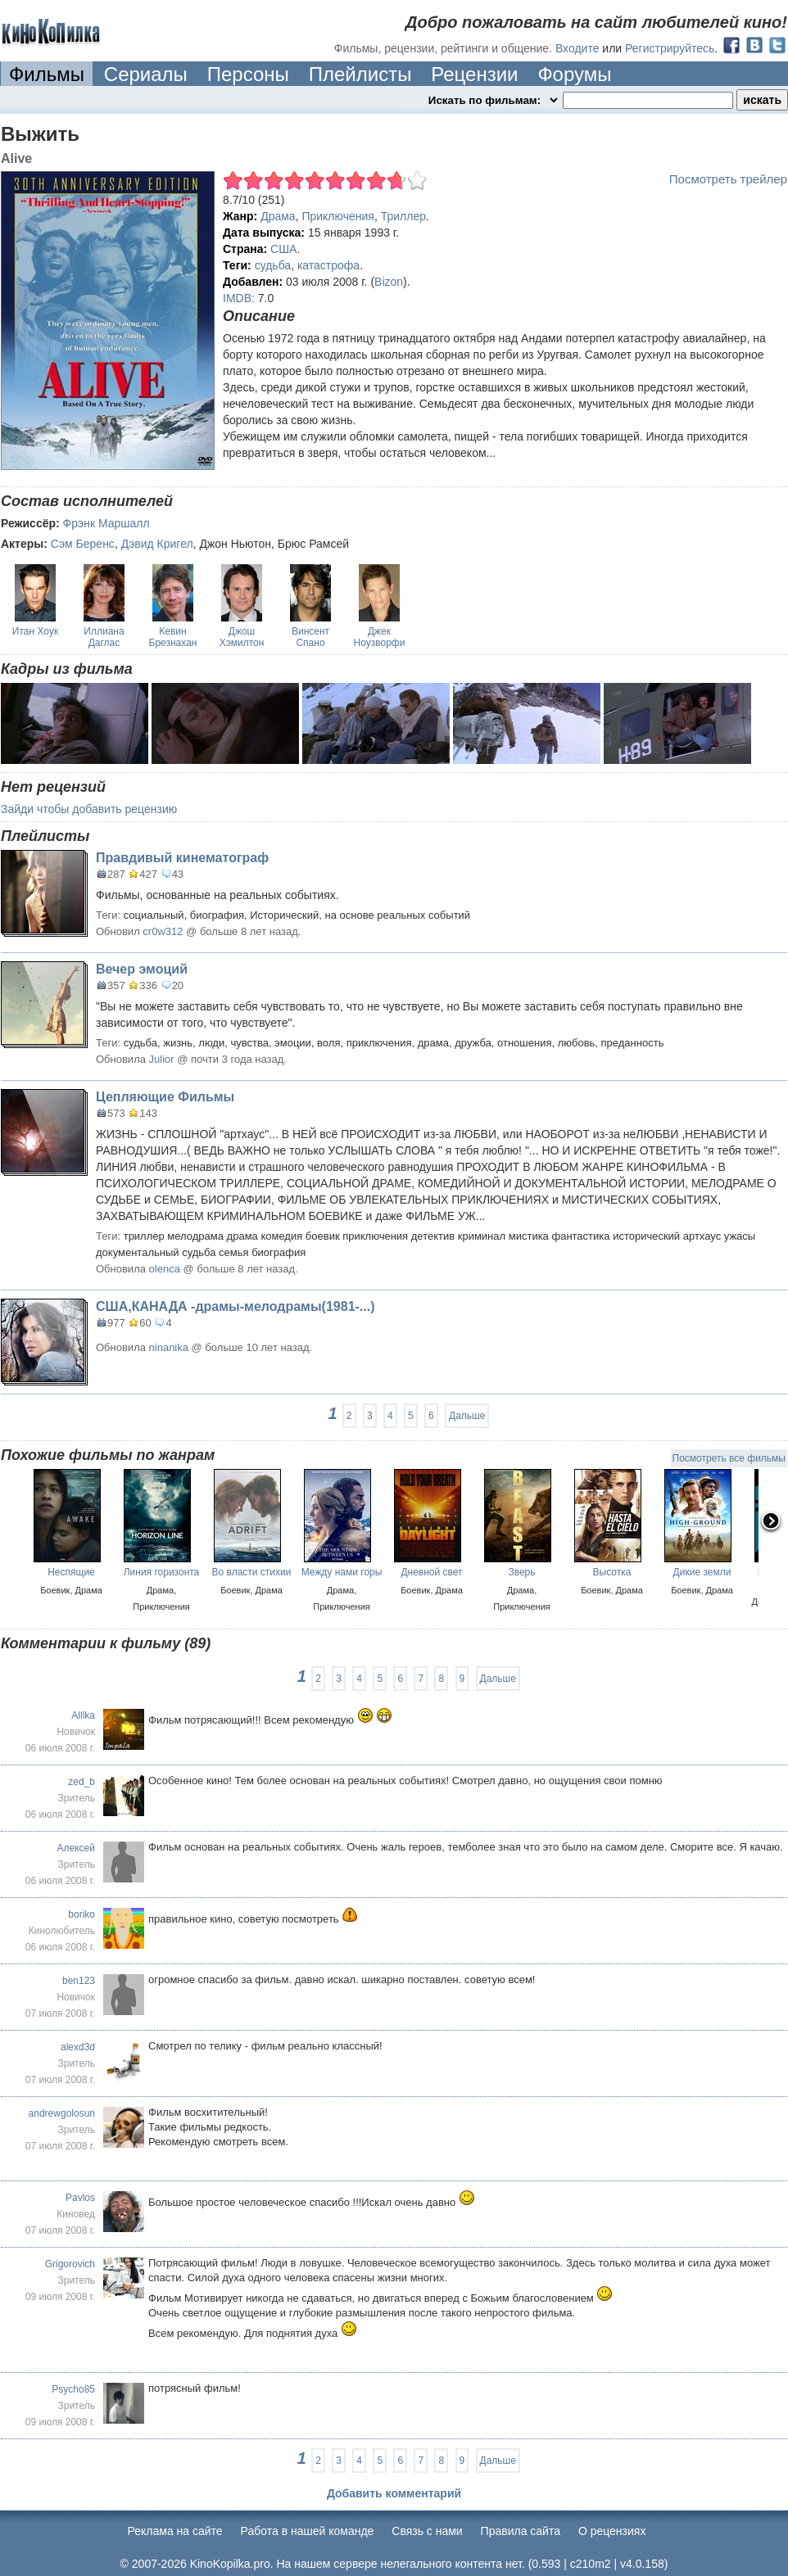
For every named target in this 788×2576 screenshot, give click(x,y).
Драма (277, 216)
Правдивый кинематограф (182, 858)
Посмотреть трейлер (728, 179)
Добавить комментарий (394, 2493)
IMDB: (239, 298)
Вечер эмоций (142, 969)
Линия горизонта (162, 1572)
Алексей (76, 1848)
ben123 (78, 1980)
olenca (164, 1269)
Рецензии (474, 74)
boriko (81, 1914)
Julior (161, 1059)
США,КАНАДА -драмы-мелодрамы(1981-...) (235, 1306)
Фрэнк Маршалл (106, 523)
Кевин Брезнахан (173, 637)
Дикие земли (702, 1572)
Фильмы (46, 74)
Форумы (574, 74)
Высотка (612, 1572)
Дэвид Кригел (157, 543)
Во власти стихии (252, 1572)
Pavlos (80, 2197)
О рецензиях (612, 2531)
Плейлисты (360, 74)
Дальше (467, 1415)
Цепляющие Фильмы (165, 1097)
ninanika (168, 1347)
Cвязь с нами (427, 2531)
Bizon (388, 281)
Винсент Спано (310, 637)
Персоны (248, 74)
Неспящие (71, 1572)
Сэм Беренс (83, 543)
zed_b (81, 1781)
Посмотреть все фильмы (729, 1458)
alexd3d (78, 2047)
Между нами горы (342, 1572)
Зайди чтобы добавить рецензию (89, 809)
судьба (273, 265)
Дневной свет (431, 1572)
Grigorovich (70, 2264)
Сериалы (146, 74)
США (283, 248)
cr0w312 (163, 931)
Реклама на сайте (175, 2531)
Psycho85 (73, 2389)
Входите (577, 48)
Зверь (521, 1572)
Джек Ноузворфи (379, 637)
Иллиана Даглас (104, 637)
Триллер (403, 216)
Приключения (337, 216)
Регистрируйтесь (669, 48)
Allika (83, 1715)
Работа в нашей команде (307, 2531)
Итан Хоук (35, 631)
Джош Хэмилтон (242, 637)
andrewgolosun (62, 2113)
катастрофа (328, 265)
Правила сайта (520, 2531)
